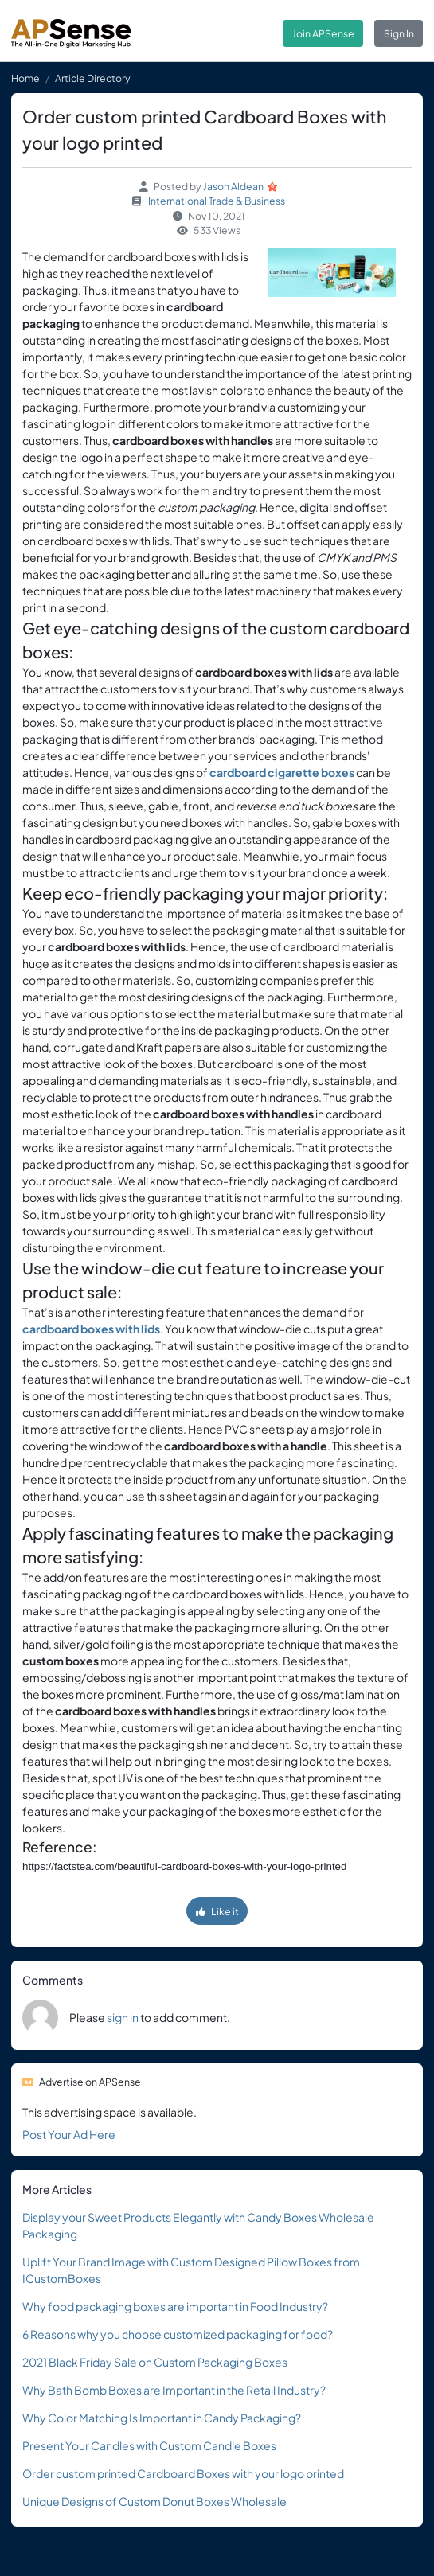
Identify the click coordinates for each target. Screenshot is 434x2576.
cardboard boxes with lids (91, 1328)
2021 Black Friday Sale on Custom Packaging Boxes (154, 2362)
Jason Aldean (233, 186)
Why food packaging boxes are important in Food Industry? (175, 2306)
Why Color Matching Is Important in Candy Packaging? (161, 2417)
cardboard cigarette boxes (281, 772)
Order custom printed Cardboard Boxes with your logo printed (183, 2473)
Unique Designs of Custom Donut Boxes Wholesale (154, 2501)
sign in (123, 2017)
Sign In (399, 33)
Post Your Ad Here (68, 2134)
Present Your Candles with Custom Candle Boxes (149, 2445)
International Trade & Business (216, 200)
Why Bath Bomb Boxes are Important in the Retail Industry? (174, 2390)
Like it (217, 1911)
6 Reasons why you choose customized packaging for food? (177, 2334)
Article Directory (93, 78)
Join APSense (323, 33)
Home (25, 78)
